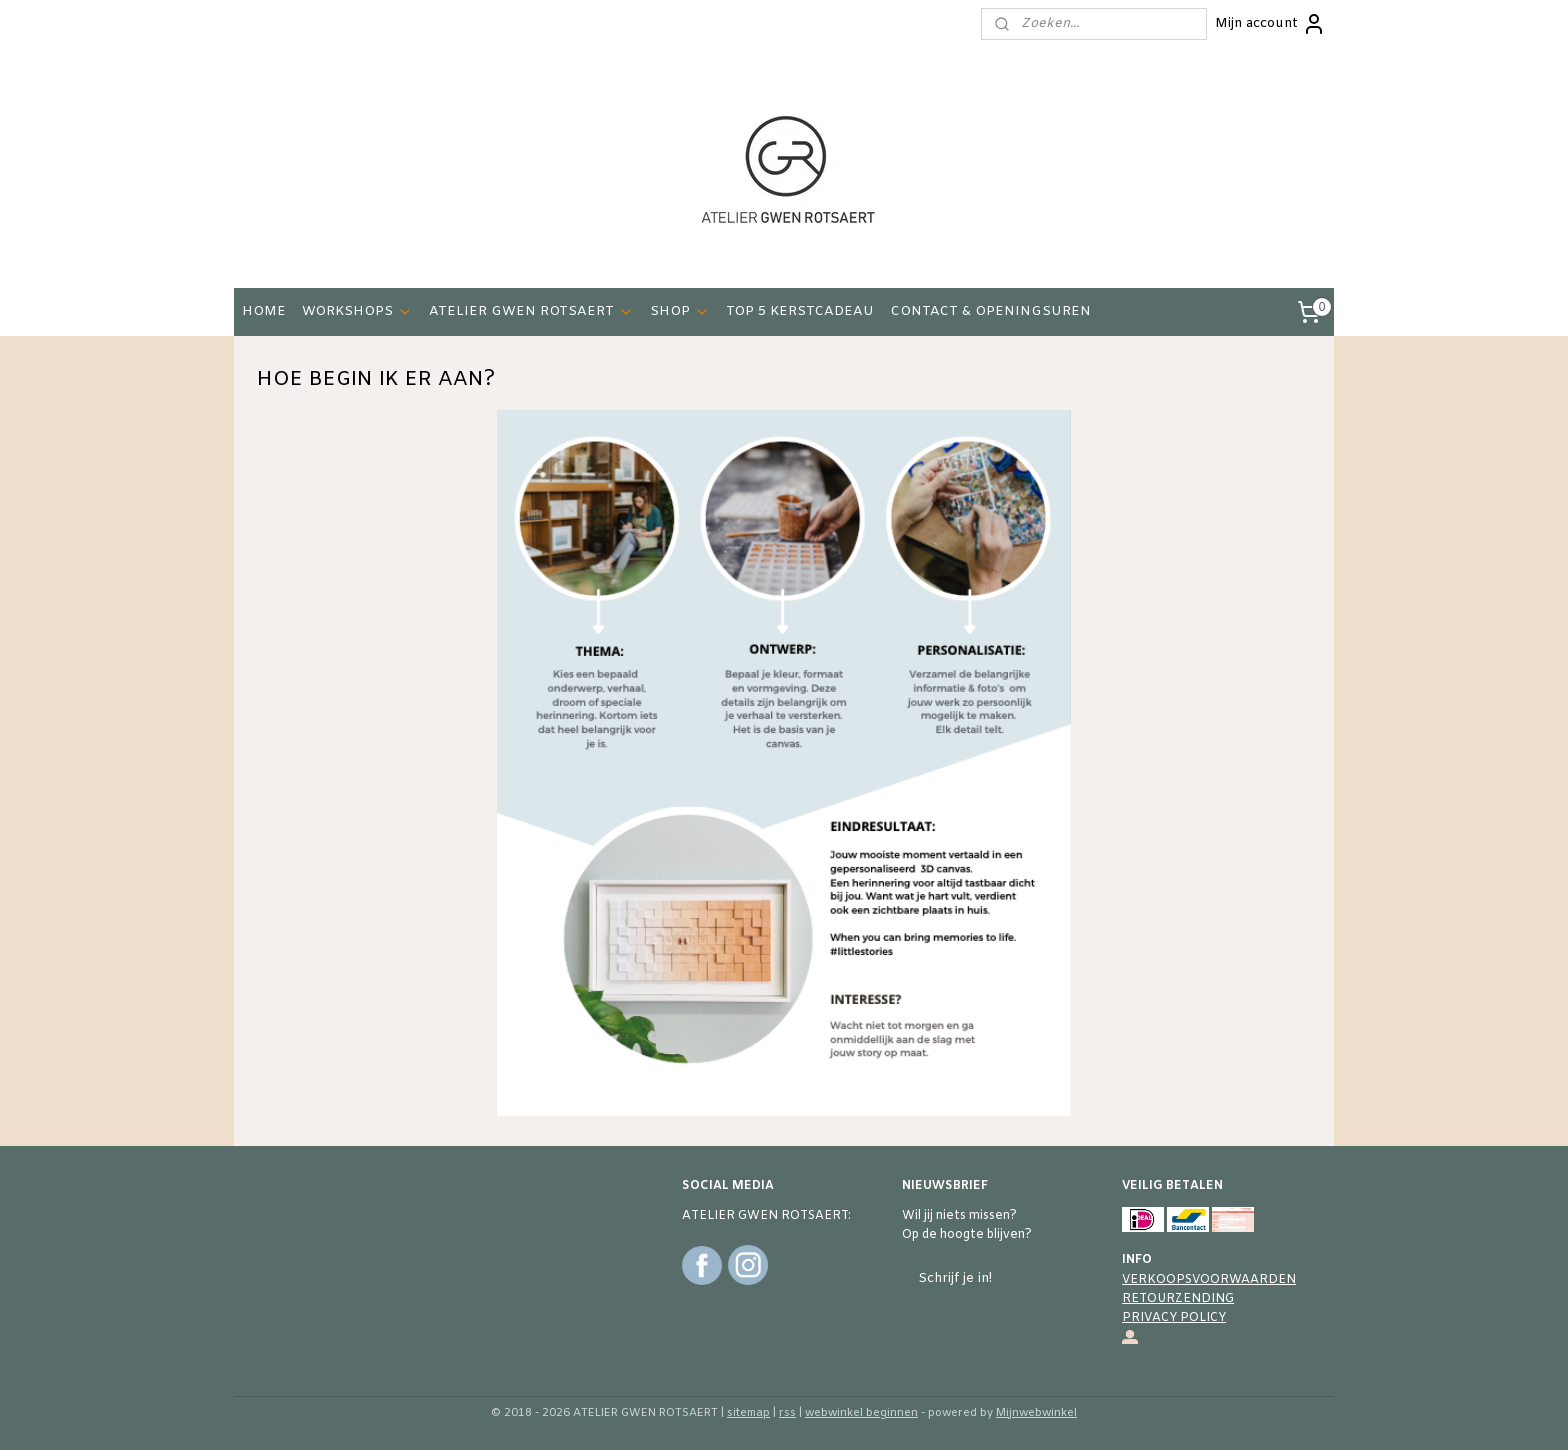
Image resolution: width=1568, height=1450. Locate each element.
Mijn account (1270, 24)
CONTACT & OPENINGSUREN (990, 311)
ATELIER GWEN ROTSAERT (531, 311)
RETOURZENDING (1178, 1299)
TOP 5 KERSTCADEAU (800, 311)
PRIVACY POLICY (1174, 1318)
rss (787, 1413)
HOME (264, 311)
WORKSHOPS (357, 311)
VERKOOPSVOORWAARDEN (1209, 1280)
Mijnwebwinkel (1036, 1413)
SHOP (680, 311)
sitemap (748, 1413)
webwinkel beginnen (861, 1413)
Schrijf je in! (955, 1278)
